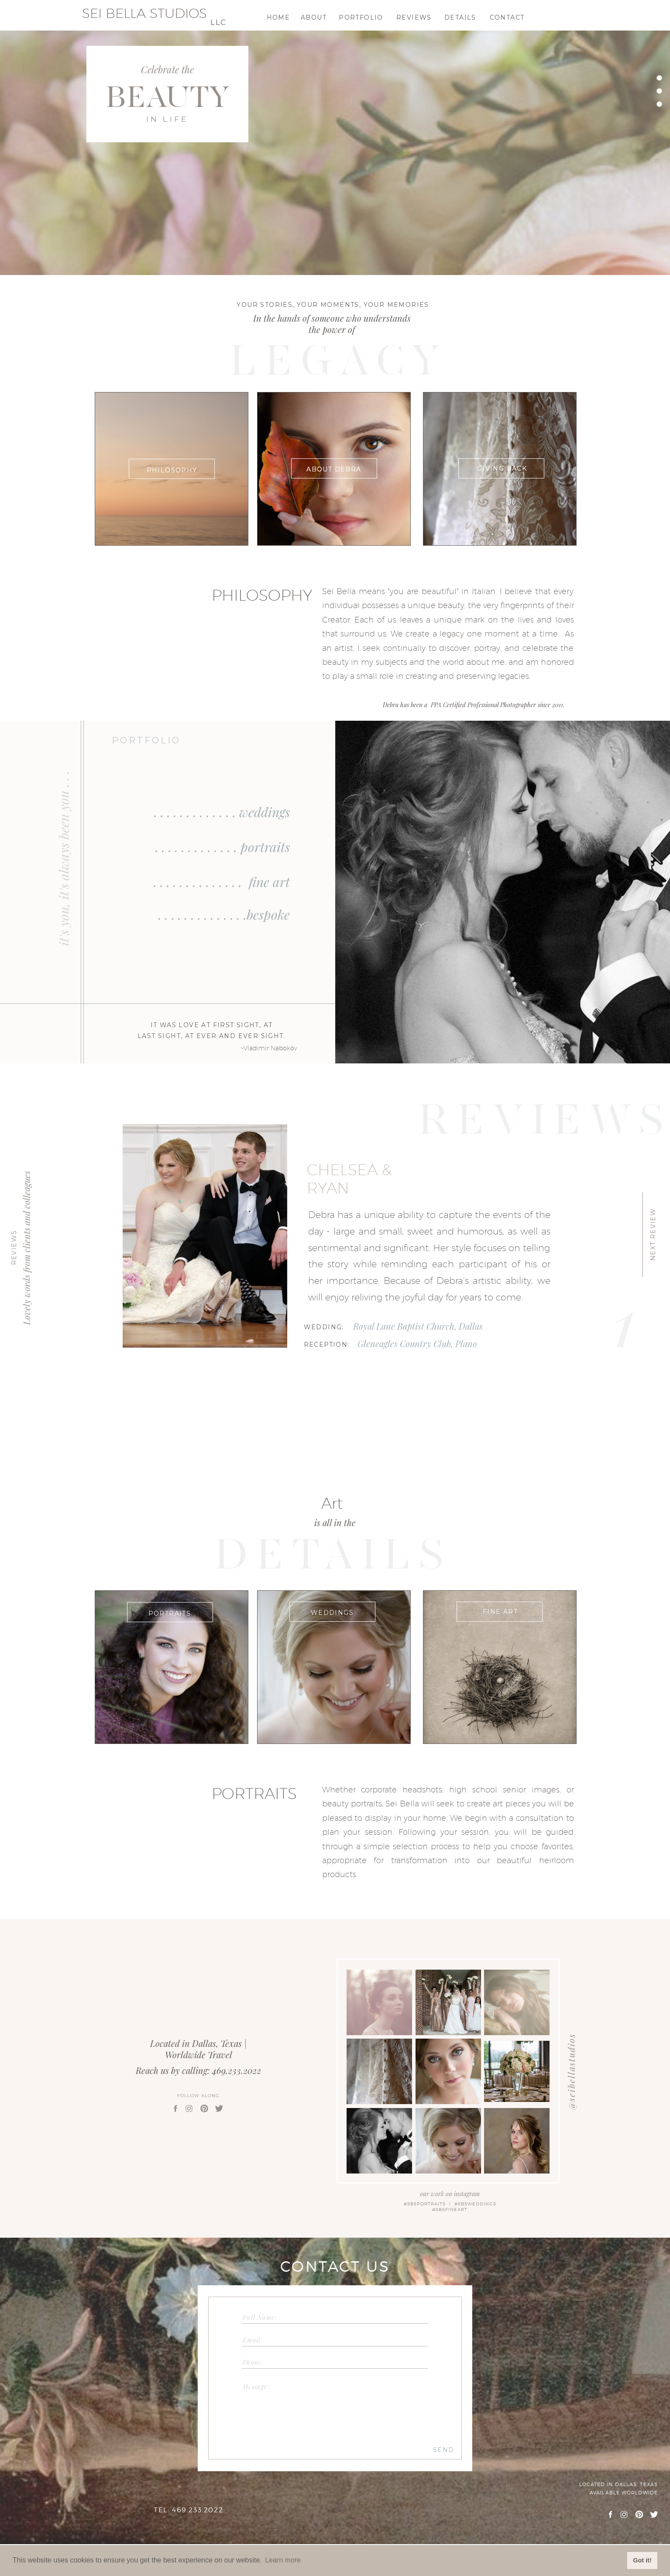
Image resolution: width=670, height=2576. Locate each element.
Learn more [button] (283, 2560)
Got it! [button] (642, 2560)
